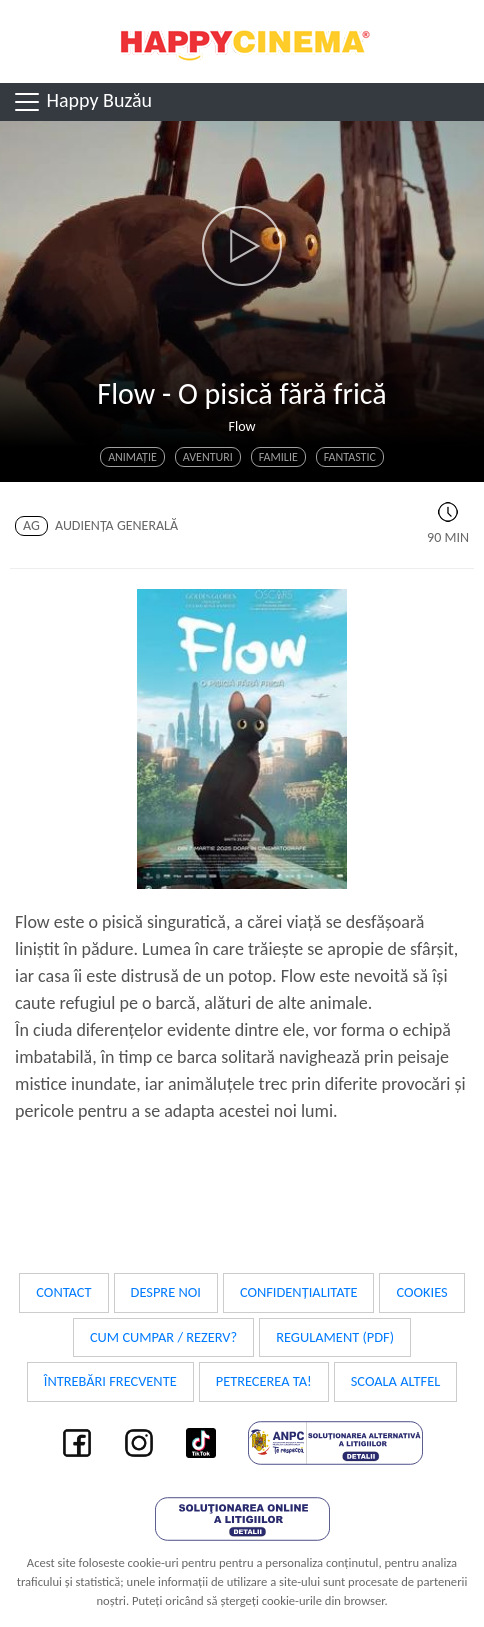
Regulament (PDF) (335, 1337)
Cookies (421, 1292)
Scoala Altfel (396, 1381)
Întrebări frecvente (110, 1381)
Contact (63, 1292)
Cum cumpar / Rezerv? (163, 1337)
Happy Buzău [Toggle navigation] (82, 102)
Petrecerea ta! (264, 1381)
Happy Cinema (242, 41)
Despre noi (166, 1292)
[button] (242, 246)
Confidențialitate (299, 1292)
